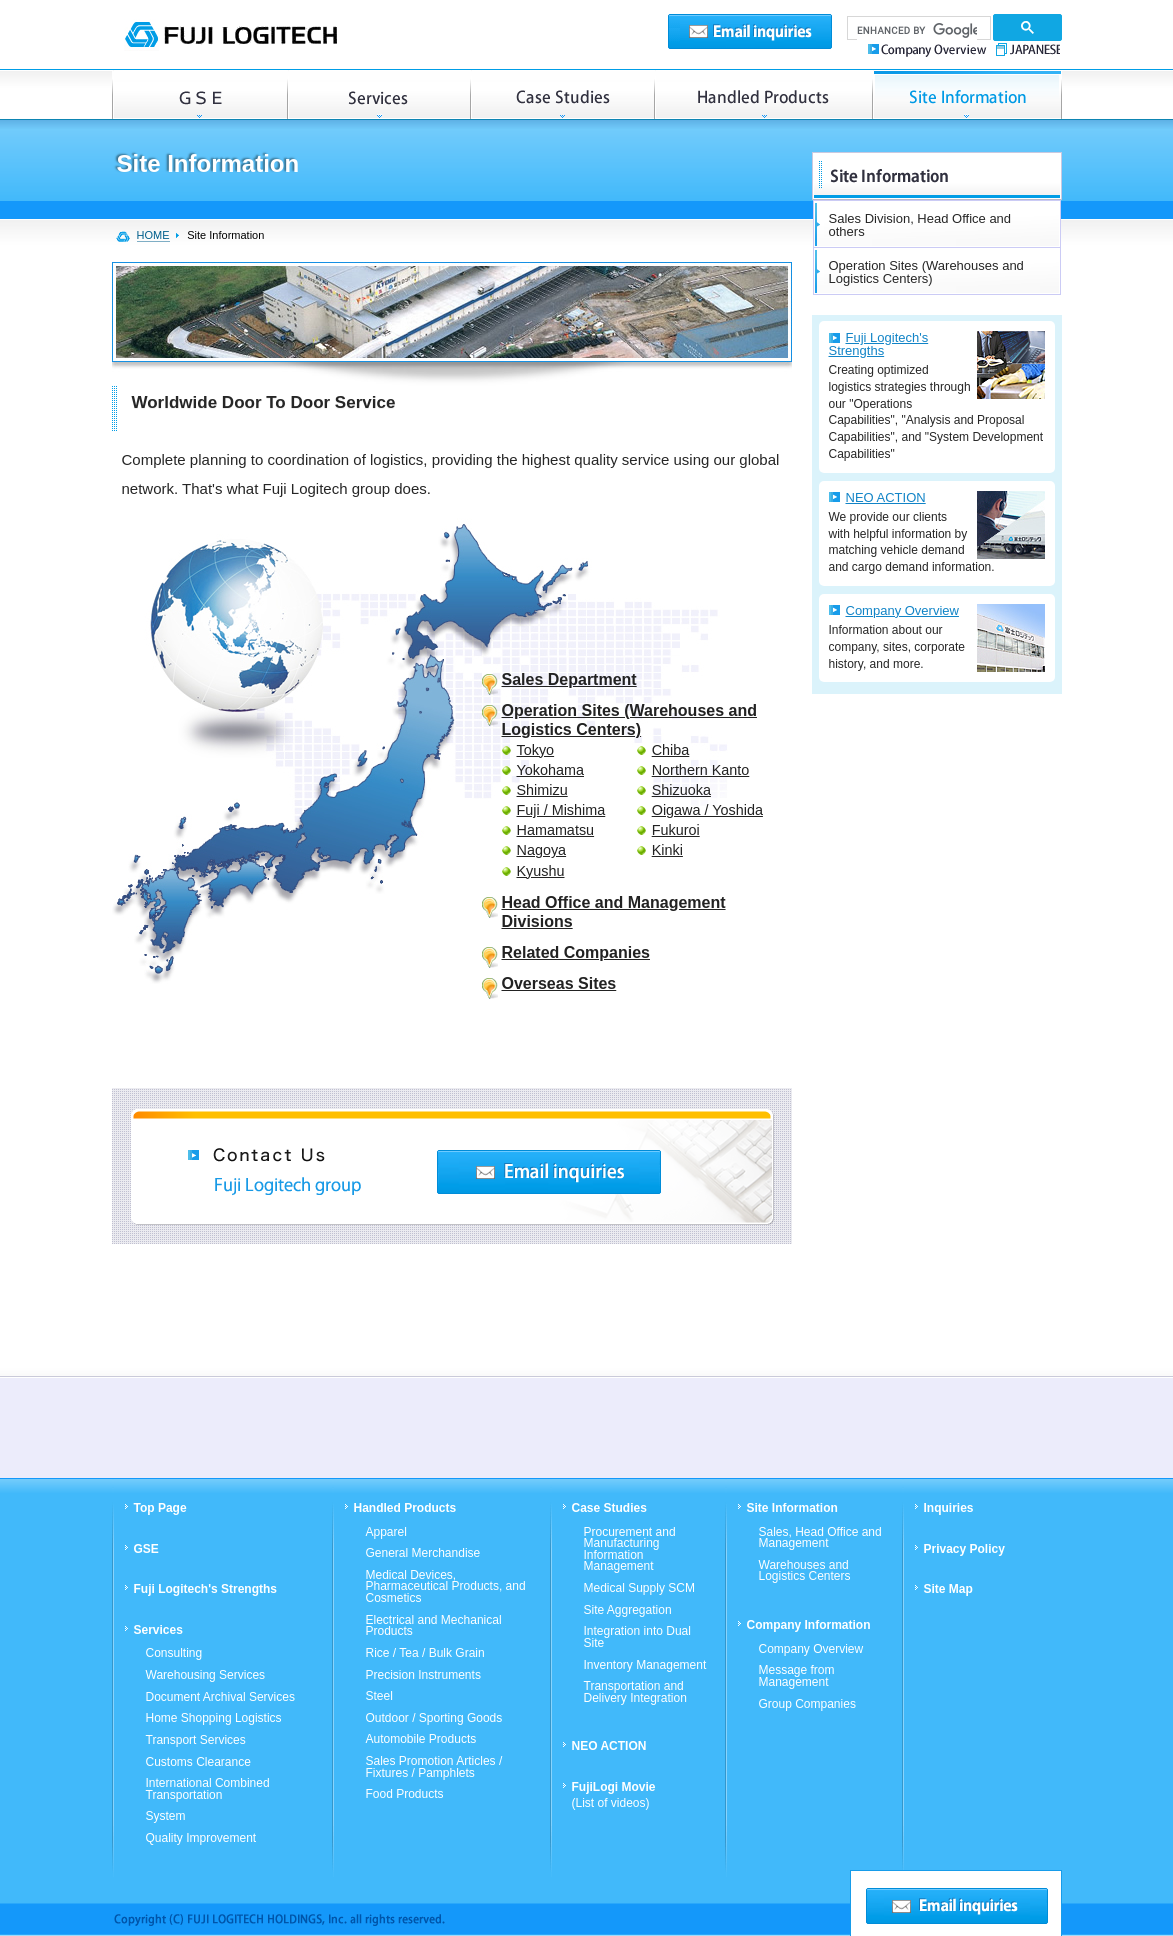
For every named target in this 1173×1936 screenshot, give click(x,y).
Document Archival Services (220, 1698)
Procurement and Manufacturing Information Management (630, 1550)
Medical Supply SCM (639, 1589)
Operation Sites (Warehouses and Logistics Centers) (926, 272)
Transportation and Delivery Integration (635, 1692)
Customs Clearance (198, 1763)
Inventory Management (645, 1666)
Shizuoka (681, 790)
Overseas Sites (559, 983)
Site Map (948, 1589)
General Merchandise (423, 1554)
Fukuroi (676, 830)
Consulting (174, 1654)
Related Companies (576, 952)
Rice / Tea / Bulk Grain (425, 1654)
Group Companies (807, 1705)
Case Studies (562, 94)
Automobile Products (421, 1740)
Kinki (667, 850)
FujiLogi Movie (614, 1795)
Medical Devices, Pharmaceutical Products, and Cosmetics (446, 1587)
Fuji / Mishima (561, 810)
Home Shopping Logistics (214, 1719)
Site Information (792, 1508)
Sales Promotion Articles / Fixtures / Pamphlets (434, 1767)
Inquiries (949, 1508)
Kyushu (541, 871)
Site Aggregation (628, 1611)
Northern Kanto (701, 770)
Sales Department (569, 679)
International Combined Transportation (208, 1789)
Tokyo (536, 750)
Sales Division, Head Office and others (920, 225)
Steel (379, 1697)
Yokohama (550, 770)
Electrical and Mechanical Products (434, 1626)
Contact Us (549, 1172)
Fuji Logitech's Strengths (879, 344)
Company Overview (929, 48)
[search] (917, 31)
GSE (199, 94)
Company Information (809, 1625)
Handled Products (763, 94)
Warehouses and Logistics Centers (805, 1571)
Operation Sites (967, 94)
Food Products (405, 1795)
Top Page (160, 1508)
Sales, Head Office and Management (820, 1538)
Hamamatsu (556, 830)
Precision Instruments (423, 1676)
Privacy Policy (964, 1549)
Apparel (386, 1533)
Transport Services (196, 1741)
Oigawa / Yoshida (707, 810)
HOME (153, 235)
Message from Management (797, 1676)
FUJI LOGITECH (230, 34)
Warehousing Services (206, 1676)
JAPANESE (1025, 48)
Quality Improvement (201, 1839)
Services (378, 94)
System (166, 1817)
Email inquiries (750, 31)
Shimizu (542, 790)
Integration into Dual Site (637, 1637)
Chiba (671, 750)
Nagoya (542, 850)
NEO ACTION (886, 497)
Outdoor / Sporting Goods (434, 1719)
